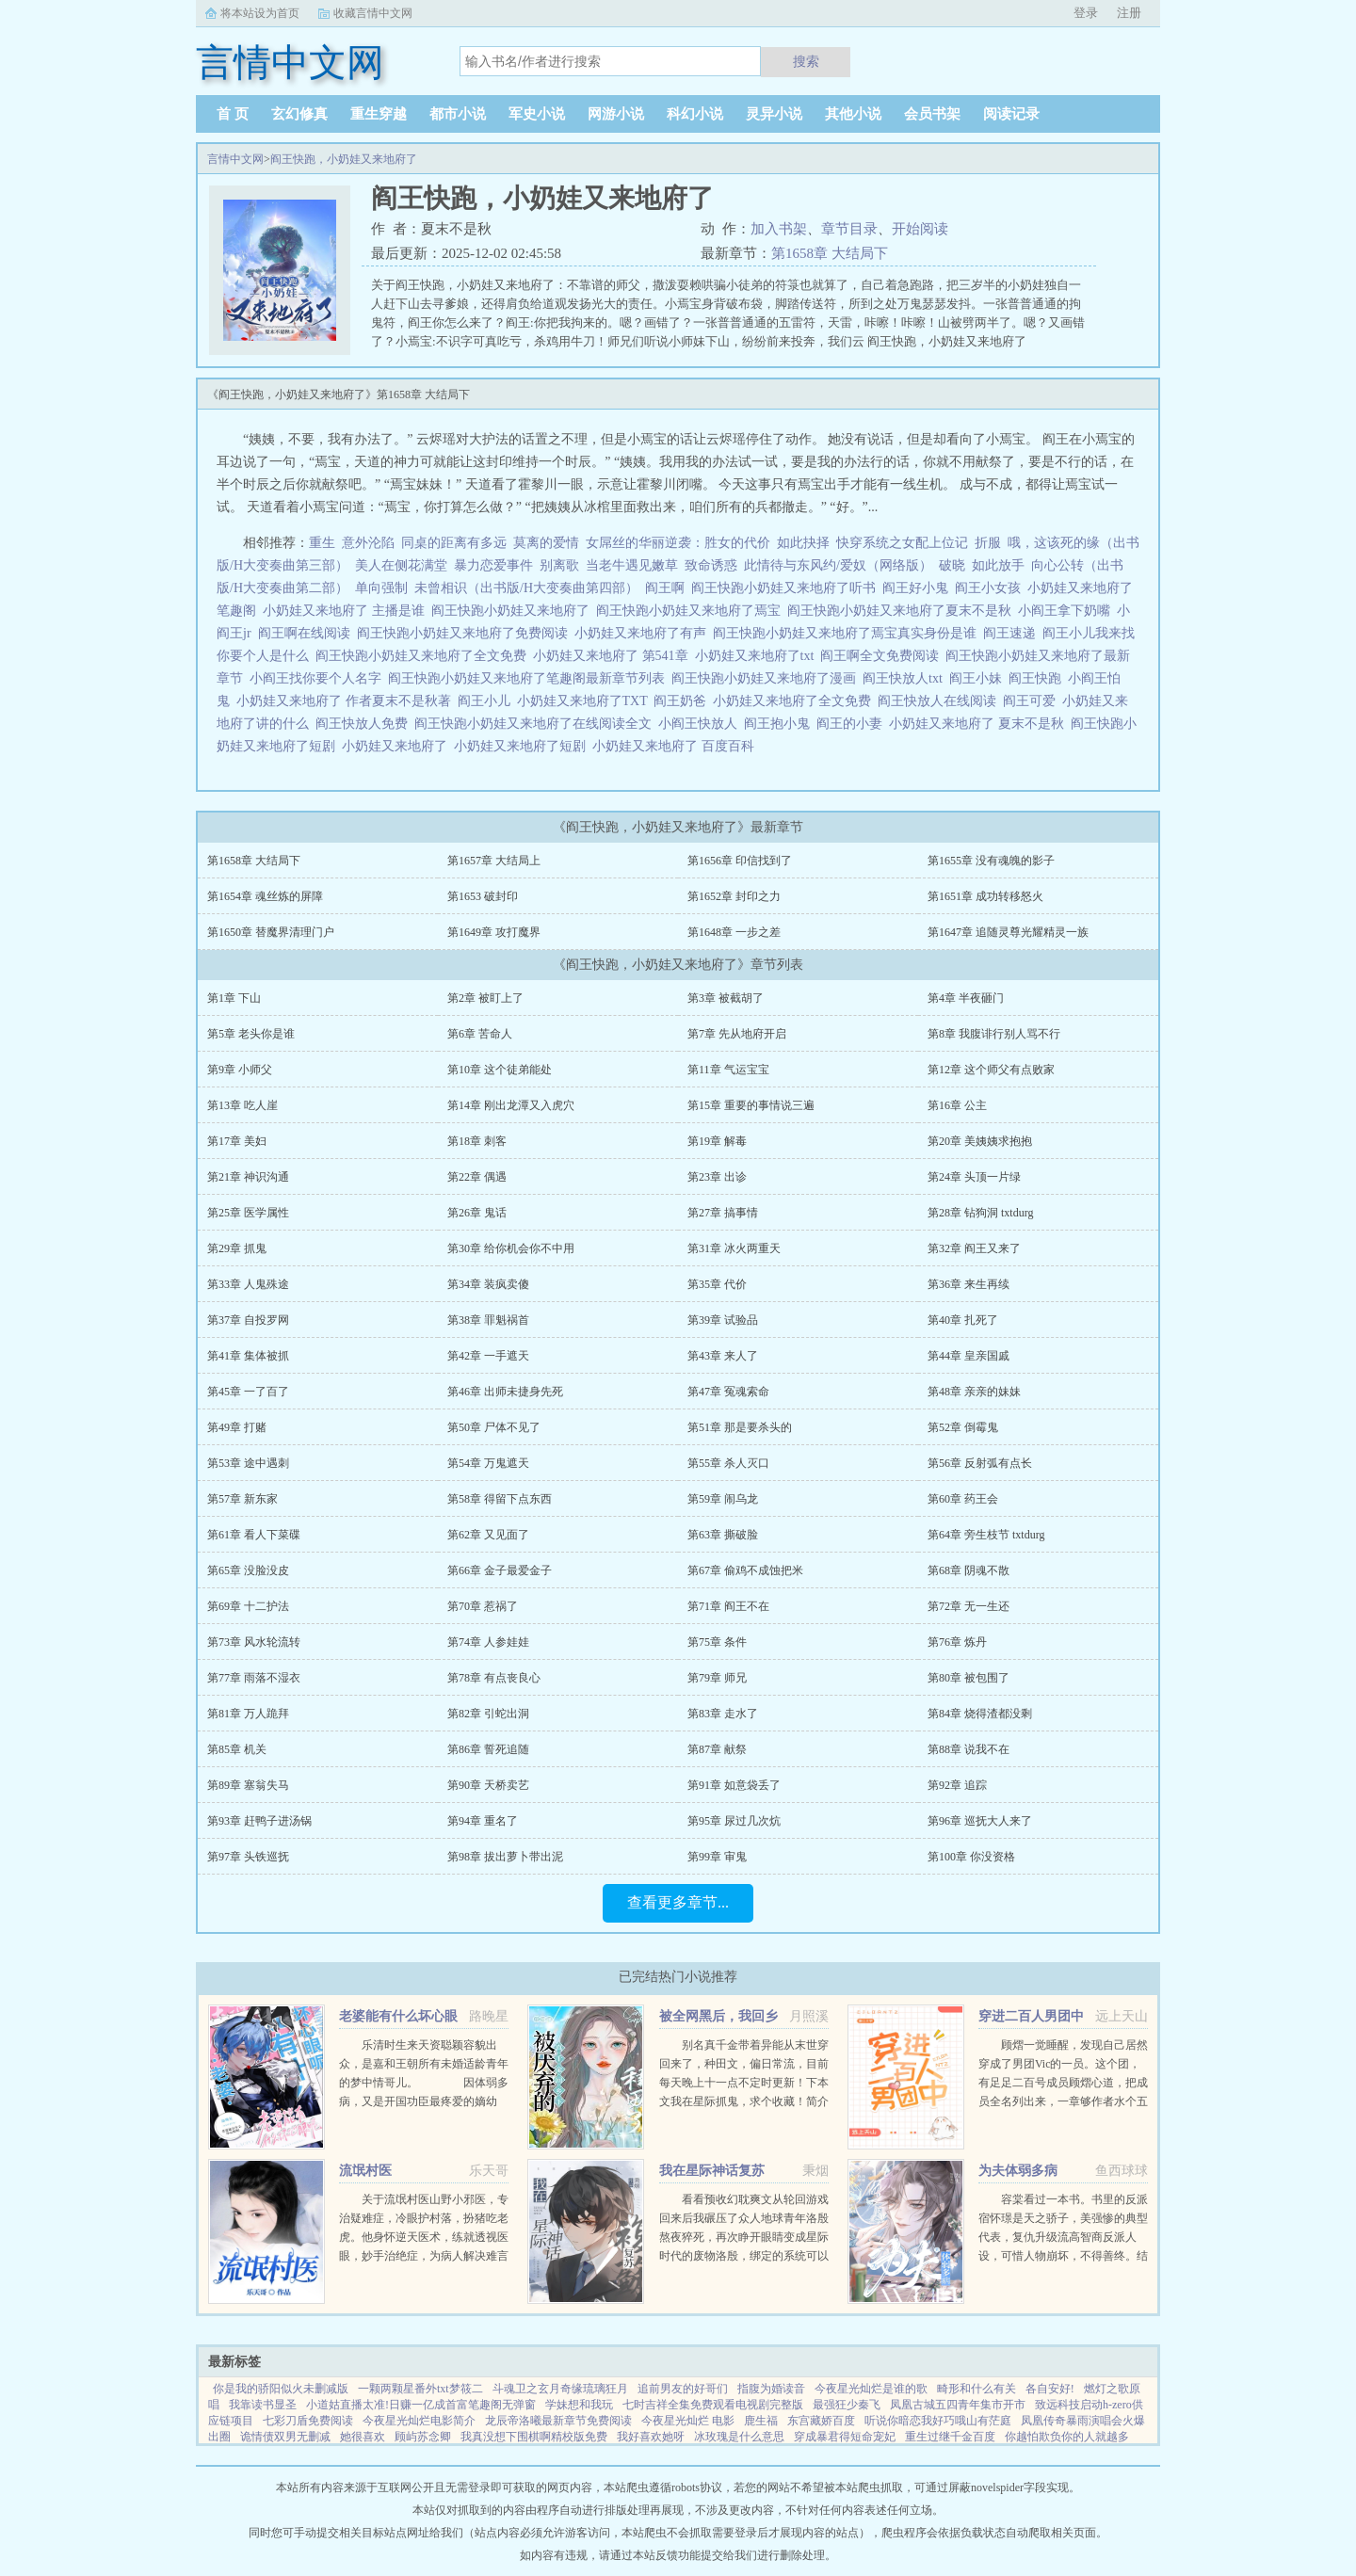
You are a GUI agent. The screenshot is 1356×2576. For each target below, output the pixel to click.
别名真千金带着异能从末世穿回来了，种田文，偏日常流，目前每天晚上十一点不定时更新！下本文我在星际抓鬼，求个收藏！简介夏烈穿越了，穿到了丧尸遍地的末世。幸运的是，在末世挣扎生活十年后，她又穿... (744, 2101)
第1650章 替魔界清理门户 (270, 932)
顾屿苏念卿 (423, 2436)
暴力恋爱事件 (493, 565)
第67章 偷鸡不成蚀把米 (745, 1570)
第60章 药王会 (963, 1498)
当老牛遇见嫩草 (632, 565)
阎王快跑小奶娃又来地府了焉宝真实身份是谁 (848, 633)
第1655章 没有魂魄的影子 (991, 860)
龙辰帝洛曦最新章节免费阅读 (558, 2420)
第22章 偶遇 (477, 1176)
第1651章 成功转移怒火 (985, 896)
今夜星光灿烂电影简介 (419, 2420)
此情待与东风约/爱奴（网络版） (838, 565)
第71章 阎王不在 (728, 1606)
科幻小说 (695, 113)
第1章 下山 (234, 998)
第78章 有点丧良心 (494, 1677)
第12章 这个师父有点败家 (991, 1069)
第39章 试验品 (722, 1320)
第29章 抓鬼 (236, 1248)
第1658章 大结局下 (829, 253)
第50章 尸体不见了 (494, 1427)
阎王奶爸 (683, 701)
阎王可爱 (1032, 701)
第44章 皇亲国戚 (968, 1355)
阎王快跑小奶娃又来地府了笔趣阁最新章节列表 (529, 678)
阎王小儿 (487, 701)
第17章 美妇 (236, 1141)
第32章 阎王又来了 (974, 1248)
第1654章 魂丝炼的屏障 (265, 896)
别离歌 (559, 565)
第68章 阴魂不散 (968, 1570)
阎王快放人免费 (364, 723)
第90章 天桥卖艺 (488, 1785)
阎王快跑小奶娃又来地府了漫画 (767, 678)
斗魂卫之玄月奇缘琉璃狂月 (560, 2388)
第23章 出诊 (717, 1176)
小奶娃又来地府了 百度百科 (676, 746)
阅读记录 (1011, 113)
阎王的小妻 (852, 723)
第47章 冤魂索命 (728, 1391)
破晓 (952, 565)
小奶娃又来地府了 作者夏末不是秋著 (347, 701)
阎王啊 (668, 588)
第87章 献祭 (717, 1749)
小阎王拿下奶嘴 (1067, 611)
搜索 (806, 61)
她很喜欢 (362, 2436)
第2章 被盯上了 (485, 998)
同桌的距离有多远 (454, 543)
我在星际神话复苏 (712, 2171)
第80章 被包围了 (968, 1677)
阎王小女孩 (991, 588)
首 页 (233, 113)
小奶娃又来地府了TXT (585, 701)
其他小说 (853, 113)
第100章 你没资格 (971, 1856)
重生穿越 (378, 113)
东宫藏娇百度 (821, 2420)
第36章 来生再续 (968, 1284)
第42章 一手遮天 (488, 1355)
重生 (322, 543)
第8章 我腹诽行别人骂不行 (994, 1033)
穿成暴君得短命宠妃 (845, 2436)
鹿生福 (761, 2420)
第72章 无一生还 (968, 1606)
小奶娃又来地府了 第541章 (614, 656)
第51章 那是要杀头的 (739, 1427)
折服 (988, 543)
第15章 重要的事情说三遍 (751, 1105)
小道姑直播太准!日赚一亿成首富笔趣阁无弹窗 (421, 2404)
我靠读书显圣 (263, 2404)
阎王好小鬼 (918, 588)
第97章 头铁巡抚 (248, 1856)
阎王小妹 (979, 678)
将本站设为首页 (259, 13)
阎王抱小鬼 (780, 723)
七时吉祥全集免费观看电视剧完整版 (712, 2404)
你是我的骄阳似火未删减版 (280, 2388)
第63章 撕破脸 (722, 1534)
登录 (1086, 13)
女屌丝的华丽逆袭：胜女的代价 (678, 543)
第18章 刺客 (477, 1141)
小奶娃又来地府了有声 (643, 633)
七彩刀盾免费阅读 (308, 2420)
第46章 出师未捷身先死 (505, 1391)
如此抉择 (803, 543)
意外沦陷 (368, 543)
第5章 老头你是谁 (251, 1033)
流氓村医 (365, 2171)
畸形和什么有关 (976, 2388)
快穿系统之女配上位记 (902, 543)
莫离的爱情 (546, 543)
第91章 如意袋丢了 (734, 1785)
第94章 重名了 (482, 1820)
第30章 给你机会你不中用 (510, 1248)
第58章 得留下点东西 (499, 1498)
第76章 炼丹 (957, 1642)
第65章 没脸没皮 (248, 1570)
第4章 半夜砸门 (966, 998)
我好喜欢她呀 (651, 2436)
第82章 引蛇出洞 (488, 1713)
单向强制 (381, 588)
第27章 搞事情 (722, 1212)
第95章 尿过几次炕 (734, 1820)
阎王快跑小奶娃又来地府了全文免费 (424, 656)
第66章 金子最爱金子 (499, 1570)
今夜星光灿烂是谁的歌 (871, 2388)
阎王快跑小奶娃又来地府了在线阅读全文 (536, 723)
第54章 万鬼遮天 (488, 1463)
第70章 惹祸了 (482, 1606)
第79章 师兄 (717, 1677)
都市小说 (457, 113)
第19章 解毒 (717, 1141)
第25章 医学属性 (248, 1212)
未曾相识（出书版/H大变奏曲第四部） (526, 588)
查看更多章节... (678, 1902)
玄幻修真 (299, 113)
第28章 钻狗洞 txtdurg (980, 1212)
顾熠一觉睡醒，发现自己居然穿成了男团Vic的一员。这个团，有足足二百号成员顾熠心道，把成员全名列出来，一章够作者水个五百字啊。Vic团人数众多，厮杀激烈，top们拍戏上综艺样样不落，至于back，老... (1063, 2101)
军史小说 (536, 113)
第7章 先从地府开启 (736, 1033)
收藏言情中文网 (372, 13)
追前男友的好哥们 (683, 2388)
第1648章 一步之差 (734, 932)
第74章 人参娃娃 (488, 1642)
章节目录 (849, 228)
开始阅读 (920, 228)
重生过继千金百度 (950, 2436)
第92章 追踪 (957, 1785)
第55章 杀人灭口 (728, 1463)
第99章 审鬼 (717, 1856)
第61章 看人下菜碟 (253, 1534)
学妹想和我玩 (579, 2404)
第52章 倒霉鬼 (963, 1427)
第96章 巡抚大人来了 (980, 1820)
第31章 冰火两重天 (734, 1248)
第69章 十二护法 (248, 1606)
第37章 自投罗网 (248, 1320)
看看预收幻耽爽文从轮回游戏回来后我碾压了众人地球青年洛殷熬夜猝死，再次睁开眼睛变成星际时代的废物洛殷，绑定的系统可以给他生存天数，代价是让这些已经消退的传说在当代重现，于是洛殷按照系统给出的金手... (744, 2256)
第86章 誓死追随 (488, 1749)
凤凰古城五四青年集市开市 (957, 2404)
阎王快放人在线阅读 (940, 701)
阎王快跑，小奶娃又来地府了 (343, 159)
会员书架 (932, 113)
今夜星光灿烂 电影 (687, 2420)
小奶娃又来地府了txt (758, 656)
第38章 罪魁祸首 (488, 1320)
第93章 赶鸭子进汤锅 (259, 1820)
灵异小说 (774, 113)
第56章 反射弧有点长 (980, 1463)
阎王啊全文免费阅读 (882, 656)
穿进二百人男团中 (1031, 2016)
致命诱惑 (711, 565)
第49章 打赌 (236, 1427)
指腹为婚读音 (771, 2388)
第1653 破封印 (482, 896)
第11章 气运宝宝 (728, 1069)
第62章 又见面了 (488, 1534)
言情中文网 (235, 159)
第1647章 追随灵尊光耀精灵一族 (1008, 932)
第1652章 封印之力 (734, 896)
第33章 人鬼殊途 (248, 1284)
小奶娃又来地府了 (398, 746)
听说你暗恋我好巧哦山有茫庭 (937, 2420)
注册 (1129, 13)
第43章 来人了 (722, 1355)
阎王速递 (1012, 633)
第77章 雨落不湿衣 (253, 1677)
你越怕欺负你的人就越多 (1067, 2436)
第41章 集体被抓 (248, 1355)
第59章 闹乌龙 (722, 1498)
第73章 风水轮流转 (253, 1642)
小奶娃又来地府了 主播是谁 (347, 611)
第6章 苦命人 (479, 1033)
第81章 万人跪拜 (248, 1713)
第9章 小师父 (239, 1069)
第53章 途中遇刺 (248, 1463)
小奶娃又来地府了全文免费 (795, 701)
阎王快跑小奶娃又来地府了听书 (786, 588)
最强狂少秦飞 (846, 2404)
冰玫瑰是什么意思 (739, 2436)
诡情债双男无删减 (285, 2436)
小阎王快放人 (701, 723)
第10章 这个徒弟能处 (499, 1069)
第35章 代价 (717, 1284)
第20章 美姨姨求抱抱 (980, 1141)
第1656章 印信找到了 (739, 860)
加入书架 (779, 228)
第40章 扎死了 (963, 1320)
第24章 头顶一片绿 (974, 1176)
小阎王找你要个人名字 (319, 678)
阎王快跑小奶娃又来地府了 (513, 611)
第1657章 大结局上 (494, 860)
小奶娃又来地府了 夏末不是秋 (980, 723)
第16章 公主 (957, 1105)
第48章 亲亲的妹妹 (974, 1391)
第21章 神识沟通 (248, 1176)
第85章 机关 (236, 1749)
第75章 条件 (717, 1642)
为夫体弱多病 (1017, 2171)
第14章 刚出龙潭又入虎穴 (510, 1105)
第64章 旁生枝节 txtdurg (986, 1534)
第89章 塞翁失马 (248, 1785)
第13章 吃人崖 (242, 1105)
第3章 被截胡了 (725, 998)
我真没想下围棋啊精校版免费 (533, 2436)
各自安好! (1049, 2388)
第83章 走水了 (722, 1713)
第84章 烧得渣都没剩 (980, 1713)
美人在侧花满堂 (401, 565)
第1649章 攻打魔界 (494, 932)
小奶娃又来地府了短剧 (523, 746)
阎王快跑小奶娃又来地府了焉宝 (691, 611)
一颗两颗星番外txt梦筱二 (420, 2388)
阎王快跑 (1038, 678)
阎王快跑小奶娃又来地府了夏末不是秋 (902, 611)
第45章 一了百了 (248, 1391)
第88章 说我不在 (968, 1749)
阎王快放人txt (906, 678)
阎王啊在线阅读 (307, 633)
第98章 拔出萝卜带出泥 (505, 1856)
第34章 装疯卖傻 (488, 1284)
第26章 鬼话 (477, 1212)
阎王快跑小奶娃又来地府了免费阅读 (465, 633)
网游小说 (616, 113)
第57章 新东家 (242, 1498)
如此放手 (998, 565)
